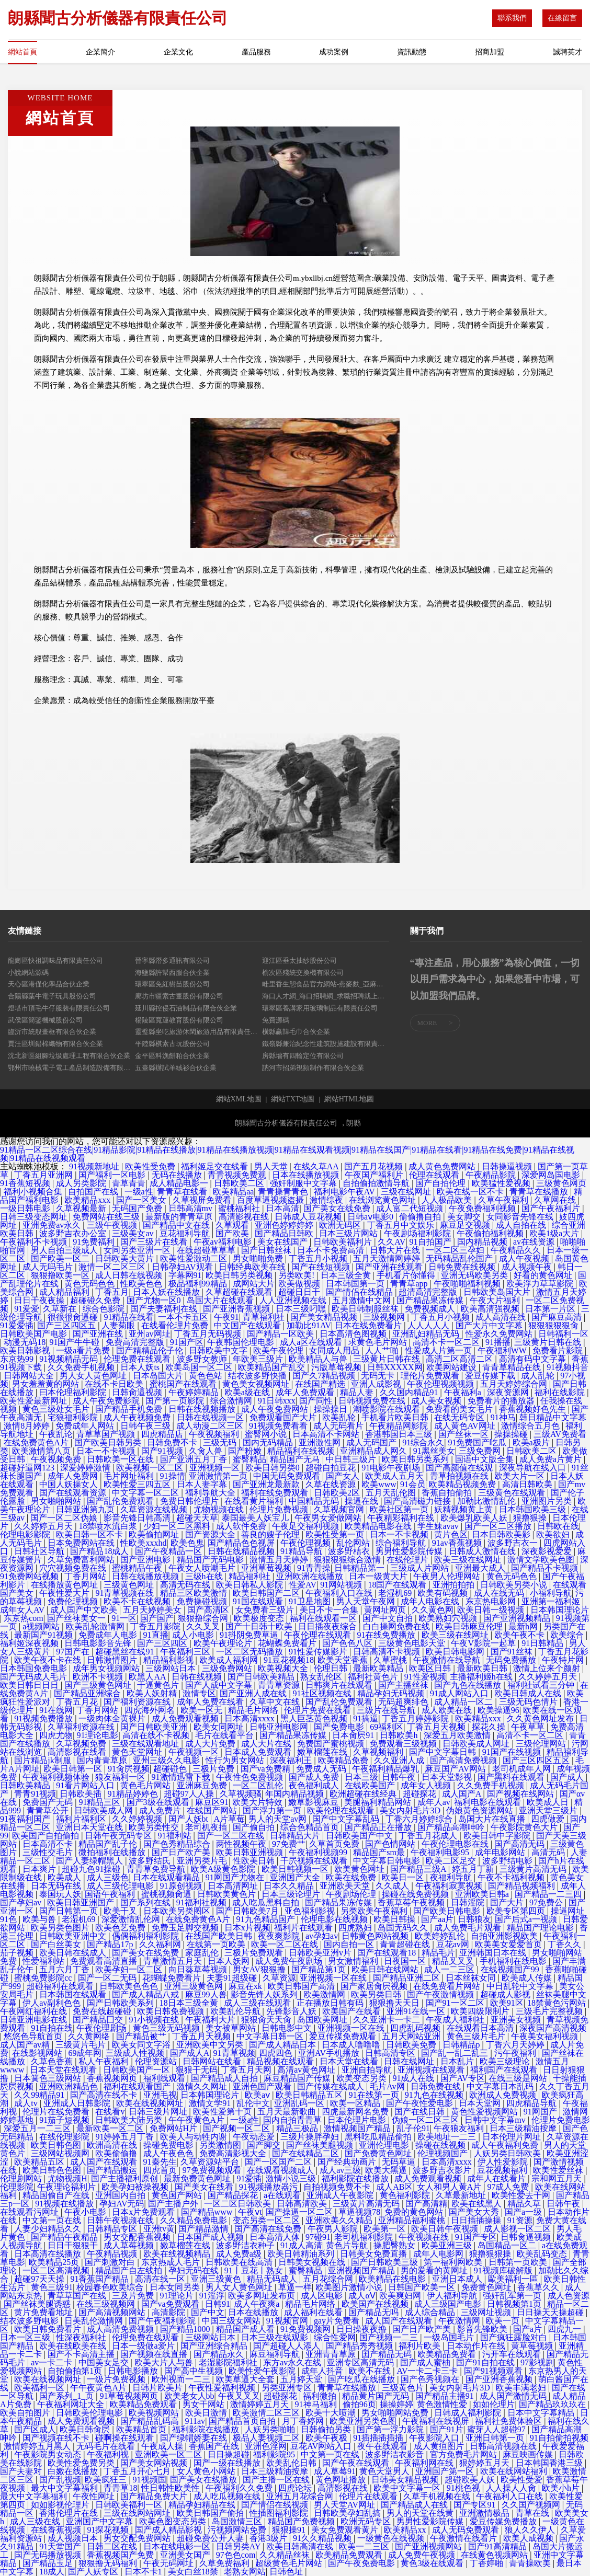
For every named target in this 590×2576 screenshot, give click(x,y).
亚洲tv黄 (159, 2228)
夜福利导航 (452, 1877)
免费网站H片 (175, 2128)
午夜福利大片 (211, 2019)
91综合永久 (423, 1442)
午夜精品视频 (113, 2253)
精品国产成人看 (246, 2329)
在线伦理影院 (65, 2136)
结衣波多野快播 (258, 1375)
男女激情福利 (354, 1961)
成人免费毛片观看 (468, 1927)
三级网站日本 (171, 1668)
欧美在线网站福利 (514, 2471)
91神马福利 (317, 2404)
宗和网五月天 (557, 2178)
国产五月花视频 (374, 1166)
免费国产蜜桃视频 (331, 1743)
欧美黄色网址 (360, 1869)
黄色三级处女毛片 (57, 1409)
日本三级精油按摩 (524, 2128)
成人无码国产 (372, 1442)
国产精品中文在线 (177, 1225)
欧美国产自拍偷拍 (46, 1835)
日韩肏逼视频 (138, 1392)
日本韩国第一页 (356, 1283)
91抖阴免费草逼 (250, 1634)
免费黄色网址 (487, 2287)
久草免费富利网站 (82, 1559)
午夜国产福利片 (375, 1174)
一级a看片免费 (84, 1350)
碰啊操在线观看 (125, 2437)
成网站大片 (254, 1283)
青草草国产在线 (78, 2295)
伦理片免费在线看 (318, 1710)
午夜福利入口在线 (340, 1593)
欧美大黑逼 (387, 2170)
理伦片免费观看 (431, 1375)
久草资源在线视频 (154, 1509)
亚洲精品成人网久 (374, 1450)
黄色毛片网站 (146, 1785)
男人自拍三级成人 (65, 1250)
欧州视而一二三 (182, 2379)
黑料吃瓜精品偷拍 (379, 2136)
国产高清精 (426, 2203)
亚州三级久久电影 (167, 1760)
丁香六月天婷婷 (516, 2044)
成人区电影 (323, 2295)
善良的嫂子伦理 (271, 1534)
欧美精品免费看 (447, 2354)
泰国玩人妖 (60, 1894)
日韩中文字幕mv (495, 2119)
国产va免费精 (266, 1768)
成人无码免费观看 (466, 2529)
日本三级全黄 (347, 1275)
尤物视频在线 (220, 1509)
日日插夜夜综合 (328, 1626)
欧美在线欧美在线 (73, 2345)
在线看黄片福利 (254, 1501)
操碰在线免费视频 (416, 1894)
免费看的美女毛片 (460, 1409)
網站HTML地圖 (349, 1099)
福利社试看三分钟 (541, 1685)
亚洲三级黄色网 (194, 1986)
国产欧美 (233, 1233)
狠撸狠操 (531, 1517)
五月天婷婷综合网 (514, 1383)
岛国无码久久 (404, 1927)
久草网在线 (556, 1199)
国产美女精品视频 (324, 1317)
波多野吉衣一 (513, 1542)
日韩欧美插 (82, 1793)
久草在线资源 (331, 1484)
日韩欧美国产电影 (34, 1333)
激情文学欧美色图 (541, 1559)
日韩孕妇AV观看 (183, 1266)
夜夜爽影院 (280, 1935)
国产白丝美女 (57, 1944)
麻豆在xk (246, 1986)
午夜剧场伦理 (352, 1894)
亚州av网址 (149, 1333)
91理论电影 (97, 1735)
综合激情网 (232, 1400)
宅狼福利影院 (74, 1417)
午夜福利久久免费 (240, 2487)
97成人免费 (509, 2186)
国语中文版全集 (485, 1459)
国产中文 (207, 2312)
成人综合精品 (431, 2312)
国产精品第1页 (319, 1969)
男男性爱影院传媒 (410, 1551)
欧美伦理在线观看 (341, 1810)
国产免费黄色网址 (379, 2153)
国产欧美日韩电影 (447, 1910)
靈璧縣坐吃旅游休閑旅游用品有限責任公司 (198, 1032)
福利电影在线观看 (488, 1802)
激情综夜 (327, 1199)
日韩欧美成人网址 (477, 1743)
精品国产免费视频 (302, 2521)
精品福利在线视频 (301, 1450)
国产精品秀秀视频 (360, 2345)
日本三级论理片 (292, 1894)
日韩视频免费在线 (372, 1400)
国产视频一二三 (389, 2337)
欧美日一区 (404, 1877)
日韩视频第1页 (515, 2303)
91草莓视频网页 (129, 2395)
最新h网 (524, 1626)
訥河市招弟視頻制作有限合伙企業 (313, 1068)
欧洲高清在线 (113, 2145)
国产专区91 (475, 2504)
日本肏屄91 (354, 1735)
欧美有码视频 (443, 1593)
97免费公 (547, 1902)
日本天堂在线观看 (64, 2069)
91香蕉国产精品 (100, 2278)
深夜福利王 (292, 1760)
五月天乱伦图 (392, 1492)
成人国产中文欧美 (84, 1609)
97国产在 (74, 1651)
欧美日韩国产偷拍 (211, 2513)
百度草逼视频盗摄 (271, 1199)
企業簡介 (100, 52)
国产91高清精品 (498, 2546)
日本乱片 (458, 2061)
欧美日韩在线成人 (73, 1952)
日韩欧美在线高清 (240, 2262)
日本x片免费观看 (144, 2211)
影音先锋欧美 (483, 2329)
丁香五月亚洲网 (44, 1174)
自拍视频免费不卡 (337, 2186)
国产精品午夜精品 (65, 2237)
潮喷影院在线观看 (387, 1409)
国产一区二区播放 (499, 1526)
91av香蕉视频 (458, 1542)
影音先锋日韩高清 (138, 1517)
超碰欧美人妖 (471, 2479)
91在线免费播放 (387, 1634)
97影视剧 (537, 2362)
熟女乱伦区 (322, 1676)
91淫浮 (211, 2295)
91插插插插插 (379, 2437)
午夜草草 (529, 1726)
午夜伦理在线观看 (318, 1634)
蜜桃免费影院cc (44, 1977)
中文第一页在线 (52, 2220)
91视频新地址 (95, 1166)
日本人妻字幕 (203, 1484)
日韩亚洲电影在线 (34, 2019)
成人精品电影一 (180, 1183)
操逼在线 (362, 1501)
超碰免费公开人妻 (211, 2538)
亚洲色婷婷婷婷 (285, 1225)
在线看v (109, 2111)
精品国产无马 (296, 1459)
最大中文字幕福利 (65, 2487)
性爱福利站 (44, 1961)
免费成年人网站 (85, 1425)
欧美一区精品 (356, 2103)
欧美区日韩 (431, 1668)
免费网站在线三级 (107, 1216)
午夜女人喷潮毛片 (202, 1567)
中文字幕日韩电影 (387, 1860)
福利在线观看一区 (324, 1618)
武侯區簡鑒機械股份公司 (45, 1020)
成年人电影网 (439, 2253)
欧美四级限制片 (481, 2011)
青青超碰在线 (406, 1944)
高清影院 (169, 2312)
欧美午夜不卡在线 (48, 1659)
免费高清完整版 (136, 1342)
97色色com (236, 2554)
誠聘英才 (567, 52)
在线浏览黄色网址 (383, 1199)
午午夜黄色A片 (197, 2119)
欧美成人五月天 (395, 1475)
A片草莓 (229, 1818)
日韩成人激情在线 (483, 1551)
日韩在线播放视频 (146, 1576)
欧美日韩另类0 (273, 1467)
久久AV (391, 1241)
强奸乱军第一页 (513, 2295)
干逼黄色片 (159, 1685)
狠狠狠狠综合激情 (348, 1559)
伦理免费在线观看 (138, 1358)
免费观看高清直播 (104, 1961)
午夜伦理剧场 (102, 2027)
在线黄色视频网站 (495, 2554)
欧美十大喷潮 (331, 2412)
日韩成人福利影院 (468, 2412)
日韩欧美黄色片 (227, 1894)
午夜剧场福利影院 (418, 1233)
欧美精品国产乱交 (272, 1367)
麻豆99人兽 (206, 1994)
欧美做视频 (300, 1283)
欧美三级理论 (506, 2061)
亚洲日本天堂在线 (90, 1827)
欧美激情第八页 (42, 1450)
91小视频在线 (155, 2019)
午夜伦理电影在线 (456, 1843)
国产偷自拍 (255, 1827)
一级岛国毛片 (450, 2337)
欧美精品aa (233, 1191)
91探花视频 (109, 2529)
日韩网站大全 (30, 1375)
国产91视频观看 (494, 2370)
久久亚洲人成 (400, 1760)
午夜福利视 (109, 2454)
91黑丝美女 (434, 1450)
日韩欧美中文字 (219, 1350)
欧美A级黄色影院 (224, 1869)
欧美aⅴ (258, 2094)
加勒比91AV (309, 1325)
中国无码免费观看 (287, 1475)
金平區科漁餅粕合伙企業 (172, 1056)
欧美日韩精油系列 (301, 2253)
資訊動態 (411, 52)
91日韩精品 (543, 1643)
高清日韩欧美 (528, 1484)
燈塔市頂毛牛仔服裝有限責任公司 (59, 1008)
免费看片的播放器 (502, 1400)
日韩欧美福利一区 (129, 2504)
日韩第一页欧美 (519, 2262)
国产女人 (343, 1475)
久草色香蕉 (53, 2061)
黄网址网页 (386, 1609)
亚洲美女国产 (186, 2554)
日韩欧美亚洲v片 (321, 1952)
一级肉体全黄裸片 (113, 1718)
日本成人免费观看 (258, 1751)
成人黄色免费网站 (443, 1166)
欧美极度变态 (260, 1618)
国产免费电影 (340, 1726)
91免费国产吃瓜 (478, 1442)
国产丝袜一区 (464, 1434)
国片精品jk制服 (43, 1760)
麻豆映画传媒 (529, 2454)
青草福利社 (265, 1317)
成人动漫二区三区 (210, 1425)
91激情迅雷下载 (182, 1777)
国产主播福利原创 (125, 2178)
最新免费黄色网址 (198, 2178)
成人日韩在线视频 (129, 1275)
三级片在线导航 (387, 1710)
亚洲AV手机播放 (329, 2053)
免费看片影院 (558, 1350)
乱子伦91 (413, 2128)
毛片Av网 (388, 2086)
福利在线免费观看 (275, 1492)
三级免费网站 (228, 1668)
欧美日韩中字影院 (497, 1835)
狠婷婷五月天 (485, 2462)
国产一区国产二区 (279, 2161)
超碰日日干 (300, 1291)
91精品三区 (100, 1802)
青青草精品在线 (512, 1367)
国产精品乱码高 (150, 2421)
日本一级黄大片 (379, 1576)
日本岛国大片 (159, 1375)
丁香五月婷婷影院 (416, 1718)
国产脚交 (264, 2145)
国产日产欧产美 (182, 1852)
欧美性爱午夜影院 (263, 2370)
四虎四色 (276, 2053)
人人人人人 (429, 1325)
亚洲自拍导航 (368, 2069)
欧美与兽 (40, 1919)
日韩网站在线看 (213, 2061)
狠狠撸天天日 (395, 2002)
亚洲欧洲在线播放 (310, 1576)
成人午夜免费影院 (107, 1400)
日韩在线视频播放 (202, 1409)
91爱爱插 (16, 1325)
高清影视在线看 (78, 1751)
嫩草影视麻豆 (314, 1802)
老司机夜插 (207, 1827)
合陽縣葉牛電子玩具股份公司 (52, 996)
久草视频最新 (82, 1208)
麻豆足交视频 (466, 1225)
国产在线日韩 (420, 2111)
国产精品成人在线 (415, 2504)
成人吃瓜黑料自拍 (266, 1902)
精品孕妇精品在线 (202, 2504)
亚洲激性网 (321, 1442)
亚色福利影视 (311, 1910)
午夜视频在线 (425, 2237)
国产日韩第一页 (69, 1910)
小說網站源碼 (28, 972)
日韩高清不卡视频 (387, 1651)
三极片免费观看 (254, 1952)
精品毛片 (438, 1952)
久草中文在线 (275, 1701)
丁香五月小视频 (319, 1258)
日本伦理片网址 (512, 2136)
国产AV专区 (462, 2078)
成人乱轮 (539, 1375)
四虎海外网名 (150, 1710)
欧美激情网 (325, 1994)
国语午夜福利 (111, 1894)
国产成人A (190, 2053)
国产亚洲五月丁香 (194, 1459)
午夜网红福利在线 (34, 2011)
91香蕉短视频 (26, 1183)
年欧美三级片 (259, 1358)
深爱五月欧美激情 (458, 1735)
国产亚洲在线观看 (390, 1266)
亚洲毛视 (160, 2094)
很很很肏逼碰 (74, 1317)
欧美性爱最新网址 (34, 1400)
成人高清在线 (501, 1317)
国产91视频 (163, 1450)
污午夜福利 (516, 2053)
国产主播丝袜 (404, 1685)
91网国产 (541, 2111)
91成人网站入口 (460, 1693)
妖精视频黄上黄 (464, 1509)
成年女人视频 (427, 1785)
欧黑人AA (148, 1676)
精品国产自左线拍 (129, 2270)
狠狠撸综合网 (204, 1618)
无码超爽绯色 (404, 1701)
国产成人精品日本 (283, 2044)
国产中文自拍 (388, 1618)
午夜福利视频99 (319, 1852)
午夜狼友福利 (460, 2128)
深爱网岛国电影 (551, 1174)
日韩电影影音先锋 (98, 1643)
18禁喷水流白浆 (108, 1526)
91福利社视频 (202, 1902)
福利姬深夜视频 (30, 1643)
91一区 (124, 1618)
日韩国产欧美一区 (422, 2287)
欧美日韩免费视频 (171, 2011)
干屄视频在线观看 (314, 1860)
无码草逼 (399, 2161)
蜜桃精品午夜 (138, 1567)
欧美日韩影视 (26, 1350)
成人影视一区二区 (518, 2228)
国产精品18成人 (100, 1551)
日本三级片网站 (349, 1233)
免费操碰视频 (203, 1601)
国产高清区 (209, 1609)
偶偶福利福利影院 (146, 1935)
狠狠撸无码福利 (108, 2563)
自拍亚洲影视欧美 (505, 1935)
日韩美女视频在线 (312, 2262)
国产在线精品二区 (306, 2153)
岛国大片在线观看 (221, 1300)
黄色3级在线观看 (433, 2563)
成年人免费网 (74, 1475)
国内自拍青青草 (293, 2119)
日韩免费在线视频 (462, 1266)
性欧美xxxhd (143, 1542)
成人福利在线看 (314, 2312)
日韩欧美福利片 (343, 1241)
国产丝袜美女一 (77, 1618)
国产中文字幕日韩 (443, 1751)
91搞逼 (365, 1718)
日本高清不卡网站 (326, 1434)
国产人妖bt (189, 1818)
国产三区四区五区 (537, 1760)
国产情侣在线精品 (360, 1291)
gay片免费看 (337, 2320)
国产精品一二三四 (549, 1894)
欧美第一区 (385, 2228)
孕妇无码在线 (194, 2270)
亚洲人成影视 (377, 1383)
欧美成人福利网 (229, 1659)
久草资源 (279, 1977)
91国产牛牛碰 (75, 1342)
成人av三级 (340, 2170)
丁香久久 (565, 1944)
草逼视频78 (359, 2211)
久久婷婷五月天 (44, 1526)
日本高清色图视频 (354, 1333)
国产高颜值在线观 (460, 1467)
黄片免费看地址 (44, 2312)
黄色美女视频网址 (256, 1383)
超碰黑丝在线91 (125, 1651)
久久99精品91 (40, 2094)
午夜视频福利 (215, 1434)
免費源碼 (275, 1020)
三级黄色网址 (130, 1584)
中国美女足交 (104, 2362)
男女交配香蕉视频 (138, 2237)
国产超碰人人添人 (287, 2345)
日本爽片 (40, 1869)
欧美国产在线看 (352, 2011)
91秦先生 (160, 2161)
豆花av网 (453, 1944)
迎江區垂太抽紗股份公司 (299, 960)
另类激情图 (221, 2145)
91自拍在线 (52, 2027)
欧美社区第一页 (400, 1509)
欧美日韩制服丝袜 (366, 1308)
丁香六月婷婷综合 (420, 1818)
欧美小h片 (562, 2487)
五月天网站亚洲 (412, 2036)
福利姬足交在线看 (215, 1166)
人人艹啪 (383, 1350)
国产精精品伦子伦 (150, 1350)
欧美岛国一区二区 (199, 1367)
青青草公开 (49, 1810)
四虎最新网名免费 (356, 2111)
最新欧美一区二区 (110, 2128)
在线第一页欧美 (217, 1944)
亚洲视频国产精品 (362, 2270)
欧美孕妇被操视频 (136, 2186)
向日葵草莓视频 (198, 1969)
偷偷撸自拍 (421, 1216)
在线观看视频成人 (281, 2170)
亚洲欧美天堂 (346, 1885)
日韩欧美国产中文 (360, 1835)
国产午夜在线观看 (356, 2462)
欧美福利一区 (40, 2387)
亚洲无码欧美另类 (475, 1275)
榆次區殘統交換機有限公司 (303, 972)
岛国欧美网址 (323, 2019)
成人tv (26, 2103)
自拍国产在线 (94, 1191)
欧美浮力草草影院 (540, 1283)
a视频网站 (42, 1626)
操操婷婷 (396, 2404)
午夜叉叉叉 (239, 2395)
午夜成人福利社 (456, 2019)
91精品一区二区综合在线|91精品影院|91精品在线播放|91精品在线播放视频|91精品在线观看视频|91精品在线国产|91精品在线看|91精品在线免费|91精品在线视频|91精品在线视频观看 (287, 1154)
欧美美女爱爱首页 (509, 1944)
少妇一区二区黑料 (177, 1526)
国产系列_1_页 (67, 2395)
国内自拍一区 (350, 1944)
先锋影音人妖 (292, 2011)
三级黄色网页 (561, 1183)
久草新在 (60, 1308)
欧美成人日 (549, 1802)
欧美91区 (507, 2002)
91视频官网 (288, 2320)
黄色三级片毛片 (477, 2036)
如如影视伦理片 (61, 2504)
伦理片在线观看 (369, 2496)
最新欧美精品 (379, 1668)
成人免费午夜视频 (422, 2554)
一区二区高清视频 (57, 2270)
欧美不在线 (371, 2370)
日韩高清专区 (391, 2053)
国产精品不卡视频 (545, 1567)
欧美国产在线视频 (376, 2303)
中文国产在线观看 (248, 1325)
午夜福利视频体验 (57, 1777)
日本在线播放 (254, 2312)
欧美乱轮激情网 (96, 1626)
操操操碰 (512, 1434)
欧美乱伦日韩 (292, 2462)
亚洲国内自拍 (121, 2195)
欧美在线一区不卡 (471, 1191)
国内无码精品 (269, 1442)
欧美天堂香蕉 (343, 1659)
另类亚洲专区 (288, 2387)
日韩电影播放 (134, 2370)
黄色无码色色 (90, 1283)
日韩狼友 (474, 1919)
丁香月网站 (86, 1576)
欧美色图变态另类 (173, 2521)
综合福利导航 (402, 1542)
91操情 (172, 1475)
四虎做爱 (548, 1818)
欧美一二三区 (365, 2546)
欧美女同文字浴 (142, 2044)
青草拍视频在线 (460, 1475)
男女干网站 (204, 2404)
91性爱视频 (425, 1676)
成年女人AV (23, 1609)
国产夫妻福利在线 (164, 1308)
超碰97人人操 (190, 1793)
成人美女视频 (437, 1400)
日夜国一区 (406, 1961)
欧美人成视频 (529, 2538)
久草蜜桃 (391, 1659)
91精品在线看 (129, 1317)
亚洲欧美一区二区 (169, 2454)
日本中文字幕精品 (541, 2412)
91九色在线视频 (435, 2094)
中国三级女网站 (232, 2320)
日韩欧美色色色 (129, 1986)
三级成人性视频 (136, 2053)
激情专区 (199, 1693)
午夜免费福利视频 (483, 1208)
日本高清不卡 (48, 1843)
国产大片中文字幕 (490, 1325)
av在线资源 (535, 1241)
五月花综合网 (329, 2278)
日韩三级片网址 (159, 2111)
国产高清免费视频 (464, 1760)
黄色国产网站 (178, 2195)
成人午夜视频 (525, 1258)
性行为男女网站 (236, 1760)
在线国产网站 (213, 1810)
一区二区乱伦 (259, 1785)
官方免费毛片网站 (464, 2454)
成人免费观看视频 (186, 1718)
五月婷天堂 (302, 2379)
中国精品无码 (315, 1501)
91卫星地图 (311, 1601)
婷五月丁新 (474, 1869)
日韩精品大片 (296, 1835)
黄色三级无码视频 (167, 2027)
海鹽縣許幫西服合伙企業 (172, 972)
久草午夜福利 (504, 1199)
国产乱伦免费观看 (121, 1501)
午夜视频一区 (194, 1751)
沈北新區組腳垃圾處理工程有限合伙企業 (69, 1056)
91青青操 (314, 1567)
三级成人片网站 (420, 1567)
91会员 (412, 1484)
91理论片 (178, 2295)
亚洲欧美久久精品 (340, 2220)
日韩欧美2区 (338, 1492)
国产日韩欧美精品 (262, 1676)
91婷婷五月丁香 (125, 2136)
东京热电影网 (492, 1601)
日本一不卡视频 (106, 1450)
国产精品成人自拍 (225, 2078)
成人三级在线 (36, 2521)
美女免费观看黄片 (345, 2529)
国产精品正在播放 (379, 1827)
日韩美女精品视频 (405, 2479)
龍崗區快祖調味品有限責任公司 (55, 960)
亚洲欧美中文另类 (210, 2044)
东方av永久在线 (293, 2362)
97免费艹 (288, 1843)
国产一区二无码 (108, 1977)
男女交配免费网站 (138, 2538)
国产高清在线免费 (268, 2228)
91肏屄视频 (129, 1768)
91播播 (497, 1342)
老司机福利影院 (364, 2237)
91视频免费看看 (279, 1425)
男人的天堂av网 (278, 1818)
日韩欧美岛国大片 (497, 1291)
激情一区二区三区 (113, 1266)
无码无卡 (378, 1375)
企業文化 (178, 52)
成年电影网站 (501, 1852)
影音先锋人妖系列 (265, 1994)
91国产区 (186, 1342)
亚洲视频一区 (215, 1467)
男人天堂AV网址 (345, 2504)
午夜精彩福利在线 (401, 1517)
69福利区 (386, 1726)
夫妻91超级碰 (233, 1977)
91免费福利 (95, 1241)
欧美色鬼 (187, 1542)
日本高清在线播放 (48, 2253)
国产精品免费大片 (154, 2496)
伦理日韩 (331, 1668)
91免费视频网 (306, 2329)
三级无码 (221, 1442)
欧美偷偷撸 (117, 2153)
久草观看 (233, 1225)
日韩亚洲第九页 (86, 1509)
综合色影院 (105, 1308)
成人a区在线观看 (312, 1342)
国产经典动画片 (347, 2161)
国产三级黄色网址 (98, 1685)
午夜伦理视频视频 (441, 1383)
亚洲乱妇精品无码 (426, 1333)
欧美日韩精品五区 (310, 2094)
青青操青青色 (284, 1191)
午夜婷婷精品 (194, 1392)
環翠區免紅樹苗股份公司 (172, 984)
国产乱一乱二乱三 (455, 2053)
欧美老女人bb (189, 2395)
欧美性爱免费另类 (82, 2462)
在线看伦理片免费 (175, 1325)
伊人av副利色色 (52, 2002)
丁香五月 (112, 1291)
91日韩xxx (277, 1400)
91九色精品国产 (266, 1919)
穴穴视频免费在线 (73, 1567)
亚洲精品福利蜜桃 (412, 2220)
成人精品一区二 (464, 1701)
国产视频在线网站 (521, 1793)
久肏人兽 (206, 1450)
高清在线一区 (161, 2278)
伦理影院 (16, 2186)
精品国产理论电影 (541, 1927)
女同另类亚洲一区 (138, 1250)
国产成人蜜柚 (426, 2362)
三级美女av (133, 1233)
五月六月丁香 (65, 1969)
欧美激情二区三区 (267, 2412)
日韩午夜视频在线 (121, 2220)
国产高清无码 (520, 1843)
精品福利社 (251, 1576)
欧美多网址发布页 (262, 2295)
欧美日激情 (207, 2412)
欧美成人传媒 (528, 1977)
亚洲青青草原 (331, 2354)
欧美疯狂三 (107, 2479)
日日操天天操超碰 (551, 2312)
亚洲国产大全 (296, 1877)
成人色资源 (568, 2295)
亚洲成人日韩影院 (77, 2103)
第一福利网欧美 (454, 2262)
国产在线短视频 (321, 1266)
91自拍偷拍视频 (559, 2437)
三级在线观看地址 (146, 1743)
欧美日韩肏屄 (86, 2429)
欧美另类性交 (155, 1827)
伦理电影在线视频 (335, 1919)
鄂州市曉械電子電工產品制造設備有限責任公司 (71, 1068)
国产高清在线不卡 (104, 2094)
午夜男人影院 (334, 2228)
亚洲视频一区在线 (334, 1977)
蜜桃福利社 (240, 1208)
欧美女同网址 (220, 1726)
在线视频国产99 (511, 1969)
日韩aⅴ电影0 (371, 1216)
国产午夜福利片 (551, 1208)
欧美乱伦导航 (236, 2011)
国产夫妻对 (22, 2471)
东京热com (23, 1618)
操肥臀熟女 (395, 2245)
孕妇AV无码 (121, 2203)
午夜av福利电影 (224, 1241)
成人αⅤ (361, 2295)
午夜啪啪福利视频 (468, 1283)
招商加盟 (489, 52)
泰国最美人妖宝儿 (256, 1517)
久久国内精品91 (410, 1392)
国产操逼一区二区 (300, 2211)
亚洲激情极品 (485, 2513)
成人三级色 (108, 1877)
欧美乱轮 (340, 1417)
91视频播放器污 (269, 2186)
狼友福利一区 (121, 1777)
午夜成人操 (163, 2446)
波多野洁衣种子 (246, 2245)
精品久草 (525, 2203)
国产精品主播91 (445, 2395)
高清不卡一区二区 (447, 1342)
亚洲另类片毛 (203, 1860)
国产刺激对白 (111, 2262)
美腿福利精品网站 (378, 1802)
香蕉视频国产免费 (121, 2554)
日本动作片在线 (477, 2345)
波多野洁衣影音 (395, 2454)
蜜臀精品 (249, 1459)
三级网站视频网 (61, 2153)
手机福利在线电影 (514, 1961)
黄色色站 (206, 1375)
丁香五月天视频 (437, 1726)
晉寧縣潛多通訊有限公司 (172, 960)
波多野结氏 (151, 1860)
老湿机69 (396, 1593)
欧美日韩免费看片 (48, 2329)
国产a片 (528, 2329)
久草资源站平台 (210, 2161)
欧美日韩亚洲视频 (250, 1852)
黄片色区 (451, 1534)
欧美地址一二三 (447, 2136)
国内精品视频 (483, 1241)
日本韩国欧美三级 (533, 1509)
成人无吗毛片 (48, 1266)
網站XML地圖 (239, 1099)
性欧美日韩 (255, 1860)
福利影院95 (275, 2454)
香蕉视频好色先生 (533, 1409)
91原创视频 (182, 1885)
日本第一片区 (551, 1308)
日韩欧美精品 (26, 1785)
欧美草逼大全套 (246, 2379)
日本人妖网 (230, 1961)
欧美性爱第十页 (223, 2111)
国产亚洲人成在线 (254, 1693)
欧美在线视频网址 (150, 2103)
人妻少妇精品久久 (48, 2228)
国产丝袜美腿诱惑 (38, 2303)
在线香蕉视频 (57, 2529)
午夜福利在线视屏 (436, 2421)
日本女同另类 (176, 2287)
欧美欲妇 (554, 1534)
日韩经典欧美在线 (253, 1266)
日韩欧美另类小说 (514, 1584)
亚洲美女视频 (517, 2019)
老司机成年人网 (522, 1768)
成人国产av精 (26, 2044)
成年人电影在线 (431, 1601)
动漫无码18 (25, 1342)
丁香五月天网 (247, 2069)
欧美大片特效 (258, 1802)
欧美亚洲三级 (448, 2245)
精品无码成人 (273, 2278)
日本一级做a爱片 (144, 2345)
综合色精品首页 (310, 1827)
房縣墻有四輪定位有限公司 (303, 1056)
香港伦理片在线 (69, 2513)
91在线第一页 (375, 2094)
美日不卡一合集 (330, 1609)
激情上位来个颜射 (547, 1668)
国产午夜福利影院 (163, 2320)
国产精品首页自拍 (243, 2421)
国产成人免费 (315, 1777)
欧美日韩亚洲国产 (81, 1902)
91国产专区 (476, 2237)
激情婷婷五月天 (260, 2404)
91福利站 (176, 1835)
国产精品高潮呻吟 (451, 1827)
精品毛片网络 (254, 1710)
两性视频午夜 (242, 1843)
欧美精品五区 (40, 2161)
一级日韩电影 (26, 1208)
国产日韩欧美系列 (121, 2002)
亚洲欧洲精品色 (69, 2086)
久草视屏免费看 (203, 1199)
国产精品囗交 (99, 2019)
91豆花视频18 (289, 1659)
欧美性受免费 (151, 1166)
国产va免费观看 (171, 2303)
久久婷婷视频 (138, 1818)
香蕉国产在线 (215, 2446)
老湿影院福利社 (229, 2362)
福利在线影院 (561, 1392)
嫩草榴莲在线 (323, 1751)
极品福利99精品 (198, 1283)
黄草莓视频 (533, 2345)
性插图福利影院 (279, 2513)
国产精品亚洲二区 (407, 1977)
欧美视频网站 (155, 2412)
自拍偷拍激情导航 (377, 1183)
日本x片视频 (247, 1927)
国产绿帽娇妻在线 (194, 2437)
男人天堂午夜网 (366, 1601)
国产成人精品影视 (169, 2529)
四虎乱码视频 (416, 2027)
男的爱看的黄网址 (435, 2270)
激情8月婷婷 (28, 1425)
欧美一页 (503, 2320)
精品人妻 (358, 1392)
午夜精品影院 (492, 1174)
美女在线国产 (283, 1241)
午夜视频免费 (57, 1459)
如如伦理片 (494, 2404)
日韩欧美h (399, 1735)
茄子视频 (18, 1952)
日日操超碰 (228, 2454)
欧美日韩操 (395, 1919)
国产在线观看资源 (73, 1492)
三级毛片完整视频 (550, 2011)
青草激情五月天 (173, 1961)
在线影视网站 (38, 2053)
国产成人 (568, 1777)
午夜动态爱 (255, 2136)
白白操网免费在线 (397, 1626)
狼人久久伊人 (531, 2529)
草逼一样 (295, 2287)
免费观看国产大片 (284, 1417)
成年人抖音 (323, 2370)
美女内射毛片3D (411, 1810)
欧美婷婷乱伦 (441, 1935)
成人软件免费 (242, 1526)
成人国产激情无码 (514, 2395)
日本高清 (282, 1208)
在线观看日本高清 (481, 2027)
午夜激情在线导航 (447, 1659)
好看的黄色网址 (544, 1275)
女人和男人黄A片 (450, 2186)
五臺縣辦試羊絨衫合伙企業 (176, 1068)
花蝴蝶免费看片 (288, 1643)
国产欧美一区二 (61, 1258)
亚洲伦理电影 (385, 2145)
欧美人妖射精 (153, 1693)
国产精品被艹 (142, 2036)
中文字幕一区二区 (146, 1492)
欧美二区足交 (452, 1860)
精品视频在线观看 (281, 2061)
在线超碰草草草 (207, 1250)
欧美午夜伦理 (279, 1350)
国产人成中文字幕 (219, 1685)
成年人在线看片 (497, 2178)
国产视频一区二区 (237, 2128)
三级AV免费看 (560, 1434)
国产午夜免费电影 (362, 2563)
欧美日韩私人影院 (250, 1584)
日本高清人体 (275, 2237)
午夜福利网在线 (425, 2462)
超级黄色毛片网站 (289, 2563)
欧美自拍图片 (26, 2412)
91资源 (519, 2220)
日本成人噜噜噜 (352, 2044)
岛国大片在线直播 (492, 1818)
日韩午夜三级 (146, 1425)
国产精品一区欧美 (281, 1333)
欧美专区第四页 (516, 1910)
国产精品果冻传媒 (431, 1300)
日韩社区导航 (40, 1551)
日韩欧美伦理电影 (90, 2412)
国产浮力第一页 (273, 1810)
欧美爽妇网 (401, 2295)
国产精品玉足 (48, 2563)
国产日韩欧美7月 (248, 1910)
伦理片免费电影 (560, 2119)
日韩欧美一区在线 (121, 1459)
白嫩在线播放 (74, 2471)
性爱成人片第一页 (439, 1350)
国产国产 (157, 1618)
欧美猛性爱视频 (502, 1183)
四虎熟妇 (356, 1927)
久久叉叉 (204, 1626)
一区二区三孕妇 (456, 1250)
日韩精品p (462, 2044)
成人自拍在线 (522, 1225)
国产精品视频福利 (522, 1885)
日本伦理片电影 (357, 2119)
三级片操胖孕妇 (310, 2136)
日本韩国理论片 (559, 1609)
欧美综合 (568, 1634)
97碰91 (318, 2237)
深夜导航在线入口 (533, 1467)
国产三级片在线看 (154, 1241)
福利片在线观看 (304, 1927)
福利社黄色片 (374, 1676)
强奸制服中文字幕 (304, 1183)
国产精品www (208, 2211)
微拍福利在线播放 (113, 1852)
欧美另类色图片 (61, 1927)
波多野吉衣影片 (443, 2170)
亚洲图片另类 (547, 1501)
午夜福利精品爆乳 (386, 1768)
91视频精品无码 (69, 1358)
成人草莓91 (335, 2471)
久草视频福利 (379, 1751)
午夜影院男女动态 (48, 2454)
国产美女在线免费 (337, 1208)
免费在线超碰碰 (103, 2011)
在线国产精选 (321, 1383)
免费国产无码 (48, 1802)
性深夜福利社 (82, 2337)
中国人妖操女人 (69, 1484)
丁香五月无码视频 (208, 1333)
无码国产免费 (138, 1208)
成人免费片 (161, 1810)
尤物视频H (67, 2178)
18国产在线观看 (398, 1584)
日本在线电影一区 (177, 2546)
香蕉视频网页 (113, 2078)
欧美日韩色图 (57, 2145)
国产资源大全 (211, 1534)
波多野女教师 (203, 1358)
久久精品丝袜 (285, 2554)
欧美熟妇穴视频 (448, 1618)
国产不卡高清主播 (82, 2354)
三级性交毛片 (48, 1852)
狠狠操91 (290, 2529)
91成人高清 (301, 2245)
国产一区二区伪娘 (64, 1517)
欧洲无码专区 (367, 2521)
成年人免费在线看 (211, 1701)
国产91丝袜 (513, 1651)
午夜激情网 (460, 2320)
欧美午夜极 (327, 2437)
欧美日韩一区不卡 (90, 1534)
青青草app (409, 1283)
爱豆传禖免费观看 (343, 2036)
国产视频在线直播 (154, 2354)
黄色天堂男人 (385, 2471)
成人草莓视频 (130, 2245)
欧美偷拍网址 (155, 1534)
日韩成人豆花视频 (309, 1216)
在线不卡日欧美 (115, 1383)
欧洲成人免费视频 (503, 2094)
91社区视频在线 (323, 1693)
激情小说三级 (292, 2178)
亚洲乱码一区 (300, 2103)
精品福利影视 (169, 1659)
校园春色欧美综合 (110, 2287)
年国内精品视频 (295, 1793)
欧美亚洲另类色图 (364, 2421)
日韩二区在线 (113, 2546)
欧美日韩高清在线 (300, 2546)
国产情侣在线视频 (275, 2504)
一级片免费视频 (117, 2379)
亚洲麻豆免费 (203, 1785)
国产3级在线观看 (159, 1802)
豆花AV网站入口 (322, 2446)
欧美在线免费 (352, 1877)
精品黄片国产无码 (376, 2395)
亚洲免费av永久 (52, 1225)
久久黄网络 (90, 2036)
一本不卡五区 (184, 1317)
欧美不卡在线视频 (138, 1601)
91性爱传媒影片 (319, 1651)
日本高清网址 (234, 1885)
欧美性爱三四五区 (138, 1484)
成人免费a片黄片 (551, 1459)
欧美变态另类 (362, 2078)
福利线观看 (165, 2078)
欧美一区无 (202, 1710)
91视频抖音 (567, 1367)
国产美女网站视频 (154, 2462)
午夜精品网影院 (399, 1425)
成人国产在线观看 (104, 2161)
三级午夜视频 (113, 1225)
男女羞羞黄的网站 (46, 1383)
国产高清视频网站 (113, 2312)
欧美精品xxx (88, 1199)
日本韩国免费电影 (34, 1668)
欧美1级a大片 (555, 1233)
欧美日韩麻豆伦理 (470, 1626)
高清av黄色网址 (307, 2069)
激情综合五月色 (531, 1425)
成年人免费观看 (306, 1392)
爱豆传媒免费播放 (504, 2521)
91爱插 (249, 2178)
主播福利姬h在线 (482, 1676)
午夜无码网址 (169, 2563)
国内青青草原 (103, 1760)
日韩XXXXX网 (395, 1367)
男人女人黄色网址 (94, 1375)
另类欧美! (297, 1275)
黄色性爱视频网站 (485, 2111)
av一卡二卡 (52, 2362)
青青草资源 (280, 1685)
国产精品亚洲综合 (88, 1693)
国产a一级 (524, 2211)
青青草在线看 (183, 1191)
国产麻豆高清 (557, 1317)
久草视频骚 (241, 1793)
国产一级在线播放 (228, 2462)
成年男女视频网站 (107, 1668)
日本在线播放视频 (306, 1174)
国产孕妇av (21, 1902)
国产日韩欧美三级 (385, 2262)
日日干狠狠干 (74, 2245)
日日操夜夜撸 (362, 2329)
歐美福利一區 (514, 2278)
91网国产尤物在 (236, 1877)
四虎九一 (565, 2329)
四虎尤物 (56, 1735)
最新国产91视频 (44, 1634)
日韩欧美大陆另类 (129, 2119)
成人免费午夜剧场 (289, 1961)
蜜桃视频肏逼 (167, 1894)
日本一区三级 (26, 2337)
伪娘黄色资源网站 (480, 1810)
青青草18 (120, 2487)
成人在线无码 (500, 1593)
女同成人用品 (335, 1350)
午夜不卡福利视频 (512, 1877)
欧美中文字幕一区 (407, 2487)
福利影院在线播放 (356, 2178)
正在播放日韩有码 (331, 2002)
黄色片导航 (348, 2245)
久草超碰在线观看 (240, 1291)
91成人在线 (414, 2078)
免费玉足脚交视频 (186, 1927)
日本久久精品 (290, 1885)
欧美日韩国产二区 (267, 1593)
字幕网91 (185, 1275)
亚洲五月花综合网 (300, 2496)
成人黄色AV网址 (465, 1425)
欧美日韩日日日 (30, 1685)
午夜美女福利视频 (545, 2036)
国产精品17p (111, 1944)
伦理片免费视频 (279, 1509)
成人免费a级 (240, 2253)
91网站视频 (342, 1584)
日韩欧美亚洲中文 (73, 1935)
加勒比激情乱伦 (487, 1501)
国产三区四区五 (67, 1325)
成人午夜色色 (169, 2153)
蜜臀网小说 (267, 1434)
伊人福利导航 (453, 2295)
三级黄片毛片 (81, 2044)
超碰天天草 (197, 1517)
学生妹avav (438, 1526)
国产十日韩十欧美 (259, 1626)
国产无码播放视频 (48, 2554)
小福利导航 (551, 1593)
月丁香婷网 (304, 2421)
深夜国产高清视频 (552, 2027)
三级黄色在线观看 (512, 1492)
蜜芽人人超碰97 (497, 2429)
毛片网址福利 (130, 1475)
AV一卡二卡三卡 (428, 2370)
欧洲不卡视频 (99, 1676)
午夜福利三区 (186, 1651)
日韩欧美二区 (240, 1183)
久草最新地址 (462, 2195)
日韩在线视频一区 (211, 1417)
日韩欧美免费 (412, 2044)
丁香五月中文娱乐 (401, 1225)
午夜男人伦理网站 (447, 1576)
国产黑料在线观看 (512, 1777)
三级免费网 (481, 1450)
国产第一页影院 (175, 1400)
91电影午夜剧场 (391, 1467)
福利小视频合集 (34, 1191)
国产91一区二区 (456, 2002)
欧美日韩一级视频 (491, 1609)
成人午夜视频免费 (138, 1417)
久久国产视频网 (532, 2504)
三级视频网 (385, 1317)
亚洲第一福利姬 (551, 1601)
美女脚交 (465, 1216)
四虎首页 (161, 2170)
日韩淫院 (468, 1902)
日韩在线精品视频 (242, 1551)
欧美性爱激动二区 (194, 1258)
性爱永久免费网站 (500, 1333)
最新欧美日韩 (483, 1668)
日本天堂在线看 (350, 2061)
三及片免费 (134, 2295)
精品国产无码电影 (211, 1559)
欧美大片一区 (520, 1475)
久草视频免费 (82, 1743)
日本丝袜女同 (472, 1977)
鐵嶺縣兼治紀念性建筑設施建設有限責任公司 (325, 1044)
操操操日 (331, 1409)
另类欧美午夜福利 (375, 1910)
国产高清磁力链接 (418, 1501)
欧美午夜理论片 (224, 1643)
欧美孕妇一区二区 (129, 1969)
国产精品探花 (234, 2195)
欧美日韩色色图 (52, 2170)
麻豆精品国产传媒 (298, 2078)
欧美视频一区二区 (150, 1467)
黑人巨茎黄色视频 (314, 1718)
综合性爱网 (335, 2337)
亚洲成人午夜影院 (341, 2195)
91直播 (155, 1634)
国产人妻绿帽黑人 (90, 1860)
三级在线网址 (407, 1191)
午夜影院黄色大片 (525, 1827)
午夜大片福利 (496, 1300)
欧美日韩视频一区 (296, 1869)
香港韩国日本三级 (399, 1434)
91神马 (503, 1417)
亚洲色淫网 (266, 2446)
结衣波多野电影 (30, 2320)
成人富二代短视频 (410, 1208)
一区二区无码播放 (250, 1651)
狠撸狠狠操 (491, 2253)
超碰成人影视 (506, 1994)
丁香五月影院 (156, 1626)
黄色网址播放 (341, 2479)
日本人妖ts (141, 1367)
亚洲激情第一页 (219, 1475)
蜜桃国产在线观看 (184, 1383)
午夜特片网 (564, 1659)
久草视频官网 (340, 1509)
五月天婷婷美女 (153, 1609)
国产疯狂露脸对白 (514, 2337)
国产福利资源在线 (138, 1701)
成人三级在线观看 (258, 2002)
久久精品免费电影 (194, 2220)
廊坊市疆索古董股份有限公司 (179, 996)
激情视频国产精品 (358, 2128)
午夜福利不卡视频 (34, 1241)
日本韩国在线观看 (73, 1994)
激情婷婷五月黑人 (38, 2446)
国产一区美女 (142, 1199)
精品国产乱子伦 (108, 1843)
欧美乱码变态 (543, 2253)
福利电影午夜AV (345, 1191)
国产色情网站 (391, 1843)
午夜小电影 (86, 2211)
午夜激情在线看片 (464, 2538)
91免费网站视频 (30, 1576)
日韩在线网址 (410, 2061)
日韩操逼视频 (508, 1166)
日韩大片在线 (396, 1250)
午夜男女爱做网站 (329, 1517)
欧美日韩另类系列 (416, 1459)
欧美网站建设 (452, 1367)
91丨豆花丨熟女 (254, 2270)
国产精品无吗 (374, 2312)
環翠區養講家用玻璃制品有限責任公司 (320, 1008)
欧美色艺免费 (121, 1927)
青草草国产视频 (106, 1434)
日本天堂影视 (448, 1777)
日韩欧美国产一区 (137, 2069)
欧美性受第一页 (335, 1534)
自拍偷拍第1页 (76, 2370)
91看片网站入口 (86, 1785)
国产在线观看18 (387, 1952)
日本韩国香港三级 (550, 2462)
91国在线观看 (259, 1601)
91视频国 (149, 2479)
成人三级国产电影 (448, 2303)
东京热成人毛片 (171, 2262)
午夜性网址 (95, 2496)
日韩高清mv (191, 1208)
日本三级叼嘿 (302, 1308)
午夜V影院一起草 (484, 1643)
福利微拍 (320, 2395)
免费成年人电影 (108, 1634)
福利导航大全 (211, 1492)
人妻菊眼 (119, 1325)
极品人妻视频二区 (267, 2437)
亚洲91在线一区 (417, 2011)
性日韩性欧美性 (171, 2487)
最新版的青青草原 (179, 1216)
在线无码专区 (460, 1417)
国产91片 (446, 2429)
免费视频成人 (431, 1308)
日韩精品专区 (113, 2228)
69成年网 (84, 2053)
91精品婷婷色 (134, 1793)
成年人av (433, 1802)
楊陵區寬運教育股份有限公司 (179, 1020)
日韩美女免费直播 (374, 2253)
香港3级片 (269, 2538)
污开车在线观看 (512, 2354)
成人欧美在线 (448, 1710)
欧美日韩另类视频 (240, 1275)
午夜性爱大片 (65, 1593)
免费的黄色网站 (414, 2211)
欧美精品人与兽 (319, 1358)
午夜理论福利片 (67, 2186)
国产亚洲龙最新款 (267, 1484)
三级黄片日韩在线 (548, 1342)
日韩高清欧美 (303, 2203)
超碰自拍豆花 (331, 1467)
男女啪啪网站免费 (395, 2412)
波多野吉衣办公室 (73, 1233)
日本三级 (361, 1777)
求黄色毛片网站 (378, 1342)
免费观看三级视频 (404, 1743)
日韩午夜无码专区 (119, 1835)
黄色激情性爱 (443, 2404)
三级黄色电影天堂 (412, 1643)
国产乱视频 (60, 2479)
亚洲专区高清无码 (361, 2362)
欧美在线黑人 (477, 2203)
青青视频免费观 (238, 1174)
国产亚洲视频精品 (517, 1618)
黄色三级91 (52, 2287)
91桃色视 (464, 2487)
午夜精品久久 (517, 1250)
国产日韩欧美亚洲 (154, 1726)
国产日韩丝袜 (267, 1250)
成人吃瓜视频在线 (228, 2496)
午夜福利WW (503, 1350)
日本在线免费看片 (369, 1325)
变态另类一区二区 (267, 2220)
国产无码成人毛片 (34, 1676)
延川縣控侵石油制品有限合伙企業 (186, 1008)
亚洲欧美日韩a (483, 1894)
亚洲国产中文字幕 (100, 2521)
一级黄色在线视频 (391, 2538)
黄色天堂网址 (138, 1751)
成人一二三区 (450, 1969)
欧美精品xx (406, 2529)
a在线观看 (283, 2195)
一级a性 (138, 1191)
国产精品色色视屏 (242, 1542)
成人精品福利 (65, 1291)
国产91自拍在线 (486, 2362)
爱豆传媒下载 (491, 1375)
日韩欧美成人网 (104, 1810)
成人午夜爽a (257, 2303)
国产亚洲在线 (99, 1333)
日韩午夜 (399, 1777)
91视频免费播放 (44, 1718)
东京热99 (18, 1358)
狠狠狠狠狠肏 (554, 1325)
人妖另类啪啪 (271, 2429)
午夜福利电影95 (441, 1852)
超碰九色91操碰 (92, 1869)
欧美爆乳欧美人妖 (474, 1517)
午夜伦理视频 (306, 1542)
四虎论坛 (296, 2487)
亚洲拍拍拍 (454, 1584)
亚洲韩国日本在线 (493, 1952)
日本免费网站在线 (82, 1542)
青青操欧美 (531, 2563)
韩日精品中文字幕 (552, 1417)
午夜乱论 (56, 1434)
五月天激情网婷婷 (387, 1258)
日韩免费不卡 (173, 1442)
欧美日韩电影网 (456, 1651)
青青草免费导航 (157, 1869)
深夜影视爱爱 (547, 1551)
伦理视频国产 (443, 2153)
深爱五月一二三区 (38, 2128)
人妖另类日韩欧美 (508, 2153)
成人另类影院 (82, 1183)
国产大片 (508, 1902)
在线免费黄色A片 (37, 1442)
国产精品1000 (186, 2329)
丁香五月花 (78, 1701)
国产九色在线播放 (468, 1685)
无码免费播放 (512, 1659)
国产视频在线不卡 (57, 2437)
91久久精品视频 (323, 2538)
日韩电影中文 (288, 2027)
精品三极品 (298, 2128)
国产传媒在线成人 (331, 2086)
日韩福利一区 (563, 1333)
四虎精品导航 (532, 2103)
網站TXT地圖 (292, 1099)
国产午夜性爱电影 (420, 2103)
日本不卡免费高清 (331, 1250)
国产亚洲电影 (146, 1559)
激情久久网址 (203, 2086)
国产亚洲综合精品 (214, 2345)
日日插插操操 (477, 2220)
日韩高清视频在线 (504, 2446)
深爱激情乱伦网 (131, 1919)
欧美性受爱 (521, 2479)
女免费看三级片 (265, 1609)
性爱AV (302, 1584)
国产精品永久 (220, 2354)
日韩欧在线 (558, 1526)
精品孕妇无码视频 (391, 1693)
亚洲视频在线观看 (432, 2069)
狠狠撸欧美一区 (61, 1275)
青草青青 (128, 1183)
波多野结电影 (508, 1860)
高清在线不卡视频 (156, 1735)
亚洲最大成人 (481, 1567)
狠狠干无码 (197, 2069)
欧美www (378, 1484)
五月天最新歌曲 (287, 2111)
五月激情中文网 (362, 1300)
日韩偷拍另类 (327, 2429)
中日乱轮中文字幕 (520, 1986)
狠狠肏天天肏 (267, 2019)
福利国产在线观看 (504, 2069)
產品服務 (256, 52)
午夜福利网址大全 (71, 2404)
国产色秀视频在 (431, 2379)
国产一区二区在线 (231, 1835)
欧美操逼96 (498, 1710)
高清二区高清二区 (460, 1358)
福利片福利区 (82, 1818)
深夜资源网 (509, 1392)
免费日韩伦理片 (190, 1501)
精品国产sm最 (380, 1852)
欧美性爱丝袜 (559, 2170)
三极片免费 (214, 1768)
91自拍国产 (431, 1241)
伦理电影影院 (26, 1534)
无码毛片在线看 (106, 2446)
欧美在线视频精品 (177, 2253)
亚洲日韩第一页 (496, 2437)
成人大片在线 (267, 1743)
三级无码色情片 (529, 1701)
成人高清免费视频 (121, 2329)
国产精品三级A (419, 1869)
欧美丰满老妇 (522, 2387)
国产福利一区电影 (113, 1174)
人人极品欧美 (448, 1199)
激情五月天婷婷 (279, 1559)
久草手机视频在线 (437, 2496)
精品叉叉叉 (454, 1961)
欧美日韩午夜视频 (445, 2228)
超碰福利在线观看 (61, 1986)
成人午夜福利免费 (505, 2145)
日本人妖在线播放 (167, 1291)
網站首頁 (22, 52)
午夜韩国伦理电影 (241, 1342)
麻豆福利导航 (275, 2354)
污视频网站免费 (238, 2529)
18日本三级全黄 (190, 2002)
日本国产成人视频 (211, 2237)
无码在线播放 (178, 1174)
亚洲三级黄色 (217, 2278)
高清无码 (549, 1852)
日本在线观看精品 (167, 1877)
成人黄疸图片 (440, 2446)
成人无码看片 (339, 1425)
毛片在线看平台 (225, 1735)
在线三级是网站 (519, 2078)
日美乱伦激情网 (94, 2320)
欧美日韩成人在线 (528, 1693)
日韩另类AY (239, 2546)
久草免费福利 (225, 2563)
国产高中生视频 (194, 2370)
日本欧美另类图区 (177, 1910)
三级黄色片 (404, 2387)
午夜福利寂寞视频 (449, 1885)
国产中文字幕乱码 (346, 1818)
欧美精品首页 (142, 2429)
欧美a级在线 (248, 1392)
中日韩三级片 (352, 1459)
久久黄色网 (432, 1609)
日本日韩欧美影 (502, 1534)
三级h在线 (205, 1576)
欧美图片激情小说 (349, 2287)
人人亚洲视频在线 (293, 1300)
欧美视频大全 (284, 1668)
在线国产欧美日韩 (219, 1935)
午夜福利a (463, 1392)
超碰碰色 (171, 1768)
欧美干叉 (121, 1910)
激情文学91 (211, 2103)
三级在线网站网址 (138, 2513)
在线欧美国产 (371, 1785)
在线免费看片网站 (447, 1986)
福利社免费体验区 (509, 2421)
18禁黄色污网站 (557, 2002)
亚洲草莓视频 (267, 1567)
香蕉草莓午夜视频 (412, 1902)
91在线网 (56, 1710)
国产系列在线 (146, 1902)
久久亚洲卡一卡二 (387, 2019)
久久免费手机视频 (82, 1367)
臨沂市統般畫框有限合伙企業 (52, 1032)
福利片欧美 (420, 2345)
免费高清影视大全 (233, 2153)
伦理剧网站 (22, 2178)
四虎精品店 (163, 1434)
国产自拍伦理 (441, 1183)
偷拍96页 (359, 2404)
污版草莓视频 (337, 1367)
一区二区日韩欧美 (238, 2203)
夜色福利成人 (315, 1785)
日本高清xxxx (250, 1718)
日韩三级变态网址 (34, 1216)
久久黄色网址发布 (541, 1718)
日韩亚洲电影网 (279, 1726)
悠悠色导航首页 (34, 2036)
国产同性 (317, 1400)
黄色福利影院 (406, 2195)
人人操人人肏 (512, 2487)
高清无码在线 (186, 1584)
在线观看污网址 (30, 2211)
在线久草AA (317, 1166)
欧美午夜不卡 (520, 1634)
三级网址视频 (487, 2312)
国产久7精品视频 (324, 1375)
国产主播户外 (174, 2203)
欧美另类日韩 (377, 1994)
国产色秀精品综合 (177, 1843)
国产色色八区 (348, 1643)
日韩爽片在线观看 (340, 1685)
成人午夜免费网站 (275, 1409)
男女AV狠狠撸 (260, 1969)
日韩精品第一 (360, 1567)
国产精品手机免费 (129, 1409)
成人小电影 (194, 1634)
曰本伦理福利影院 (73, 1392)
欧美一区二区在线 (285, 1944)
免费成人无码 (322, 1768)
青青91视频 (35, 1793)
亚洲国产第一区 (445, 2471)
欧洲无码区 (341, 1225)
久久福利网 (161, 1944)
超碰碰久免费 (96, 1300)
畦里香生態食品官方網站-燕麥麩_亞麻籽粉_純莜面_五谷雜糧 (325, 984)
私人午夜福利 (104, 2061)
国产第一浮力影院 (391, 2429)
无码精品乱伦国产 (460, 1258)
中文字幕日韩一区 (270, 2036)
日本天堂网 (481, 2103)
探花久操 (489, 1726)
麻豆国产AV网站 (456, 1768)
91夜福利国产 (26, 1818)
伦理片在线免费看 (57, 2111)
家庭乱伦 (203, 1952)
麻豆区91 (212, 1802)
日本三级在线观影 (275, 2337)
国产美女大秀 (475, 2211)
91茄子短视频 (65, 2119)
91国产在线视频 (512, 1751)
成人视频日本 (74, 2538)
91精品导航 (302, 1551)
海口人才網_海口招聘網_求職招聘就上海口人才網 (325, 996)
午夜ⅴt (250, 2211)
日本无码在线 (57, 1885)
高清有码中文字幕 (533, 1358)
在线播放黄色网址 (65, 1584)
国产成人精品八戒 (146, 1994)
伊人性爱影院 (504, 2161)
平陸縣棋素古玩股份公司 (172, 1044)
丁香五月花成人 (429, 1835)
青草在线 (533, 2513)
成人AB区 (394, 2186)
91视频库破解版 (504, 2270)
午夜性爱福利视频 (222, 2387)
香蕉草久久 (539, 2287)
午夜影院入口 (435, 2437)
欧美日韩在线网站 (386, 1969)
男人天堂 (272, 1166)
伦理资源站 (157, 2061)
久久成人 (393, 1885)
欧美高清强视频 (491, 1308)
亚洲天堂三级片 (549, 1810)
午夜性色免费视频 (250, 1777)
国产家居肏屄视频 (375, 1986)
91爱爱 (26, 1308)
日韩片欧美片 (158, 2387)
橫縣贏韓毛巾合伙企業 (296, 1032)
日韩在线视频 (198, 1676)
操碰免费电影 (169, 2145)
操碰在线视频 (441, 2145)
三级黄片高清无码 (534, 1869)
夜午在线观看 (383, 2446)
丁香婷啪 (487, 2563)
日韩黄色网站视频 (376, 1935)
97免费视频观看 (213, 2170)
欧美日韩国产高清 (302, 1986)
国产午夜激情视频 (441, 1994)
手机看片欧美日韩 (395, 1417)
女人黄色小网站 (207, 2471)
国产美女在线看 (205, 2186)
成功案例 (333, 52)
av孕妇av (321, 1935)
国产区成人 (35, 2429)
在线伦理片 (408, 1559)
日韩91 (217, 2303)
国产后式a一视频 (527, 1919)
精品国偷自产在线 (57, 2195)
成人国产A (462, 1793)
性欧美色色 (142, 1283)
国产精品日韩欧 (285, 1233)
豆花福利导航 (186, 1233)
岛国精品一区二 (508, 2245)
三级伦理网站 (542, 1743)
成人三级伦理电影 (121, 1885)
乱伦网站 (354, 1542)
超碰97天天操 (40, 2278)
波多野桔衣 (350, 1551)
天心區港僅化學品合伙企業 (48, 984)
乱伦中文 (253, 2103)
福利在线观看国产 (138, 2086)
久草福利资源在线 (82, 1726)
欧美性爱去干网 (522, 2195)
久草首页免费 (335, 1843)
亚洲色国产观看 (263, 2086)
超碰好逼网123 (28, 1467)
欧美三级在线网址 (468, 1559)
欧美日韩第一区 (73, 1768)
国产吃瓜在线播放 (362, 2379)
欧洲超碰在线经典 (364, 1793)
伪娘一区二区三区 (426, 2119)
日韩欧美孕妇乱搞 (348, 2513)
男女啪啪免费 (259, 1258)
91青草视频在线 (125, 1593)
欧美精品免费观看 (144, 2404)
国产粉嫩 (246, 1450)
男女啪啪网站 (57, 1501)
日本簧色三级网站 (48, 2078)
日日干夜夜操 (40, 1300)
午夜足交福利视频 (306, 1526)
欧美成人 (65, 1877)
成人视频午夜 (528, 1266)
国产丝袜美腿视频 (320, 2145)
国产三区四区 (163, 1643)
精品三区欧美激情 (194, 1593)
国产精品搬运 (113, 2170)
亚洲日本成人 (458, 2278)
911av (195, 2421)
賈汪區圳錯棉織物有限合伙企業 (55, 1044)
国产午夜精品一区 (169, 1551)
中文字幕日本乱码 (501, 2086)
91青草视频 (234, 2053)
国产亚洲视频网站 (429, 2546)
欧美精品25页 (55, 2262)
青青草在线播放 (539, 1191)
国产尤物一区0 (155, 1300)
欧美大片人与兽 (164, 2362)
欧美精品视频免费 (463, 1484)
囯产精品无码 (387, 2354)
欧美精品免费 (344, 1760)
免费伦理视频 (74, 1601)
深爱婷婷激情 (86, 1467)
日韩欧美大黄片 (125, 1258)
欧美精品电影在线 (379, 1526)
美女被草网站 (232, 2027)
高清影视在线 (245, 1216)
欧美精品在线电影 (393, 2278)
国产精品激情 (204, 2228)
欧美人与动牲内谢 (194, 2136)
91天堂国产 (61, 2546)
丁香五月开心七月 (138, 2471)
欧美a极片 (532, 1442)
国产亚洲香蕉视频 (237, 1308)
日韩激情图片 (113, 1659)
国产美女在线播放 (204, 2479)
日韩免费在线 (437, 2086)
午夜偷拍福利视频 (491, 1233)
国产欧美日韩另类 (108, 1442)
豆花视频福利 (503, 2170)
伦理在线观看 (435, 1174)
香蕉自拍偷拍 (448, 1492)
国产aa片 (437, 1919)
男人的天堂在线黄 (421, 2513)
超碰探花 (420, 1793)
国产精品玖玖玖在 (553, 2404)
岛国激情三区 (238, 2521)
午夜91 (226, 1317)
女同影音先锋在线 (520, 1216)
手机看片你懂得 (407, 1275)
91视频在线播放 (65, 2203)
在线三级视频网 (106, 2303)
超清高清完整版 (429, 1291)
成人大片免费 (211, 1743)
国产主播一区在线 (277, 2479)
